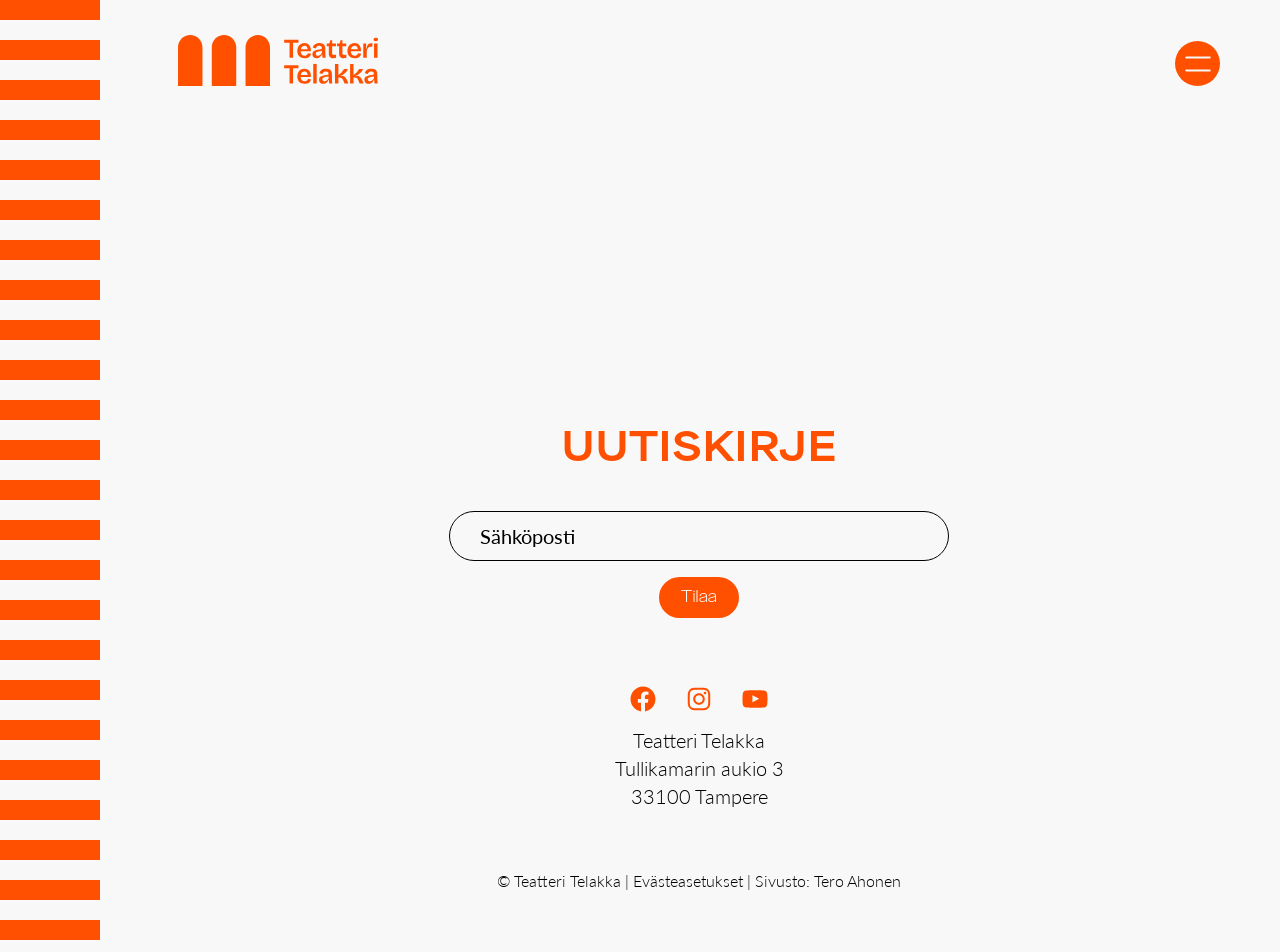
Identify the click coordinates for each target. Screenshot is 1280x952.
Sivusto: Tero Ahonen (828, 880)
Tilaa (699, 597)
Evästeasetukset (688, 880)
